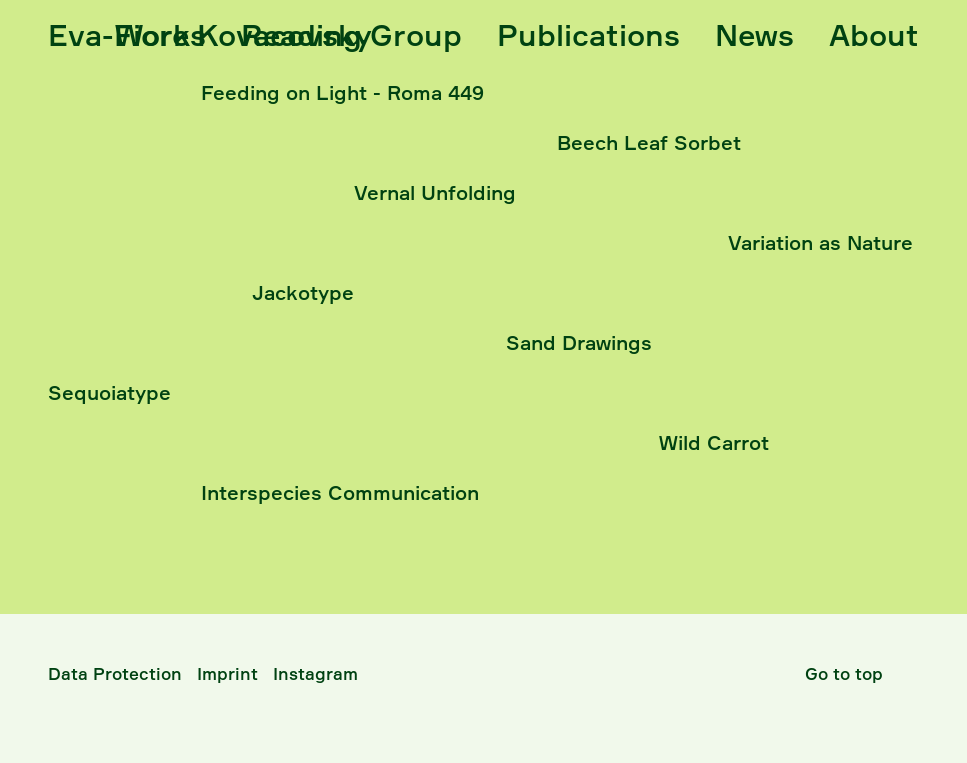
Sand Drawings (579, 342)
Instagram (315, 673)
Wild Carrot (714, 442)
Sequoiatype (109, 392)
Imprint (227, 673)
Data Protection (115, 673)
